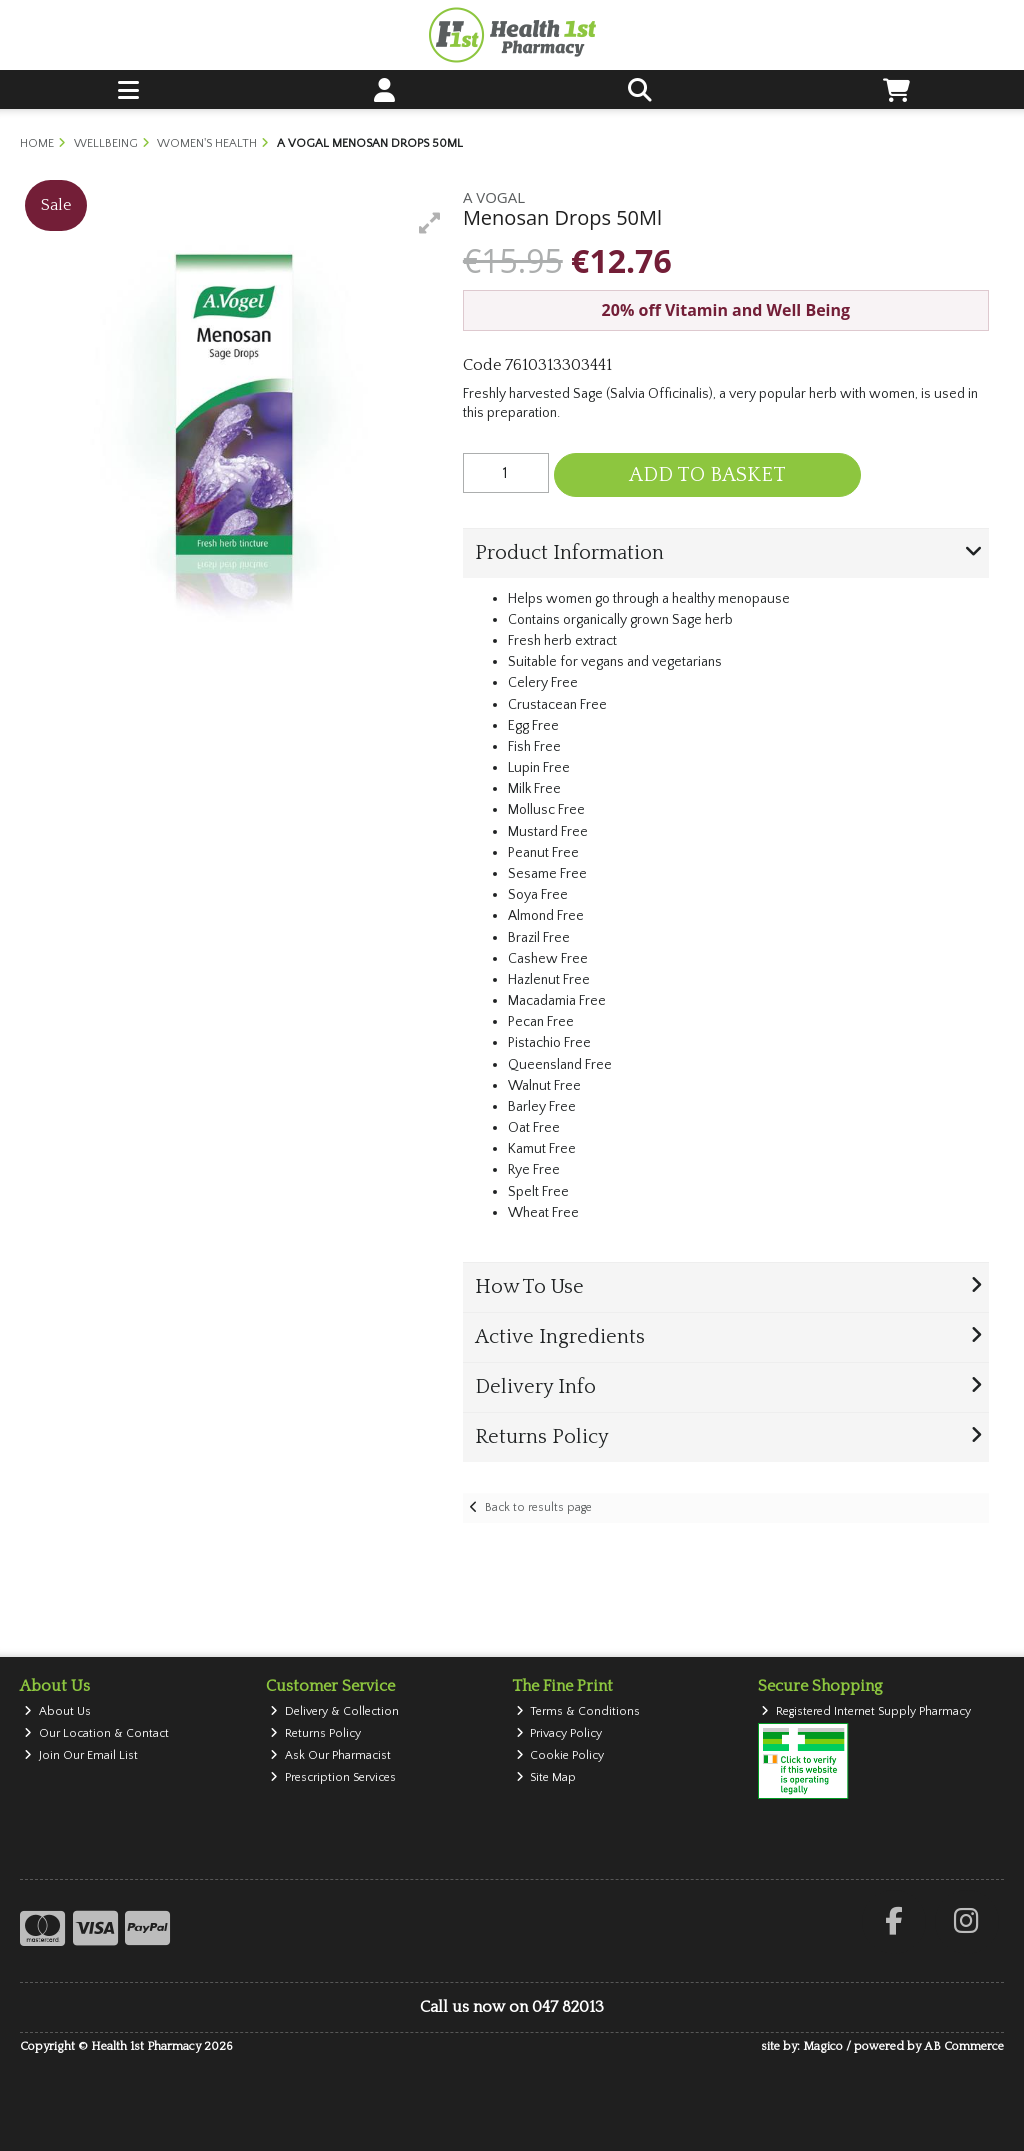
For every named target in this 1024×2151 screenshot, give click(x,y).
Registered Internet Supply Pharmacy (866, 1711)
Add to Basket (707, 475)
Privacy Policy (559, 1733)
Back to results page (538, 1507)
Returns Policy (315, 1733)
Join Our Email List (81, 1755)
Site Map (546, 1777)
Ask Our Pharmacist (330, 1755)
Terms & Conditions (578, 1711)
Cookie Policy (560, 1755)
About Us (57, 1711)
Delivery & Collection (334, 1711)
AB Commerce (964, 2046)
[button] (430, 223)
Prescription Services (333, 1777)
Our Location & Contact (96, 1733)
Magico (823, 2046)
